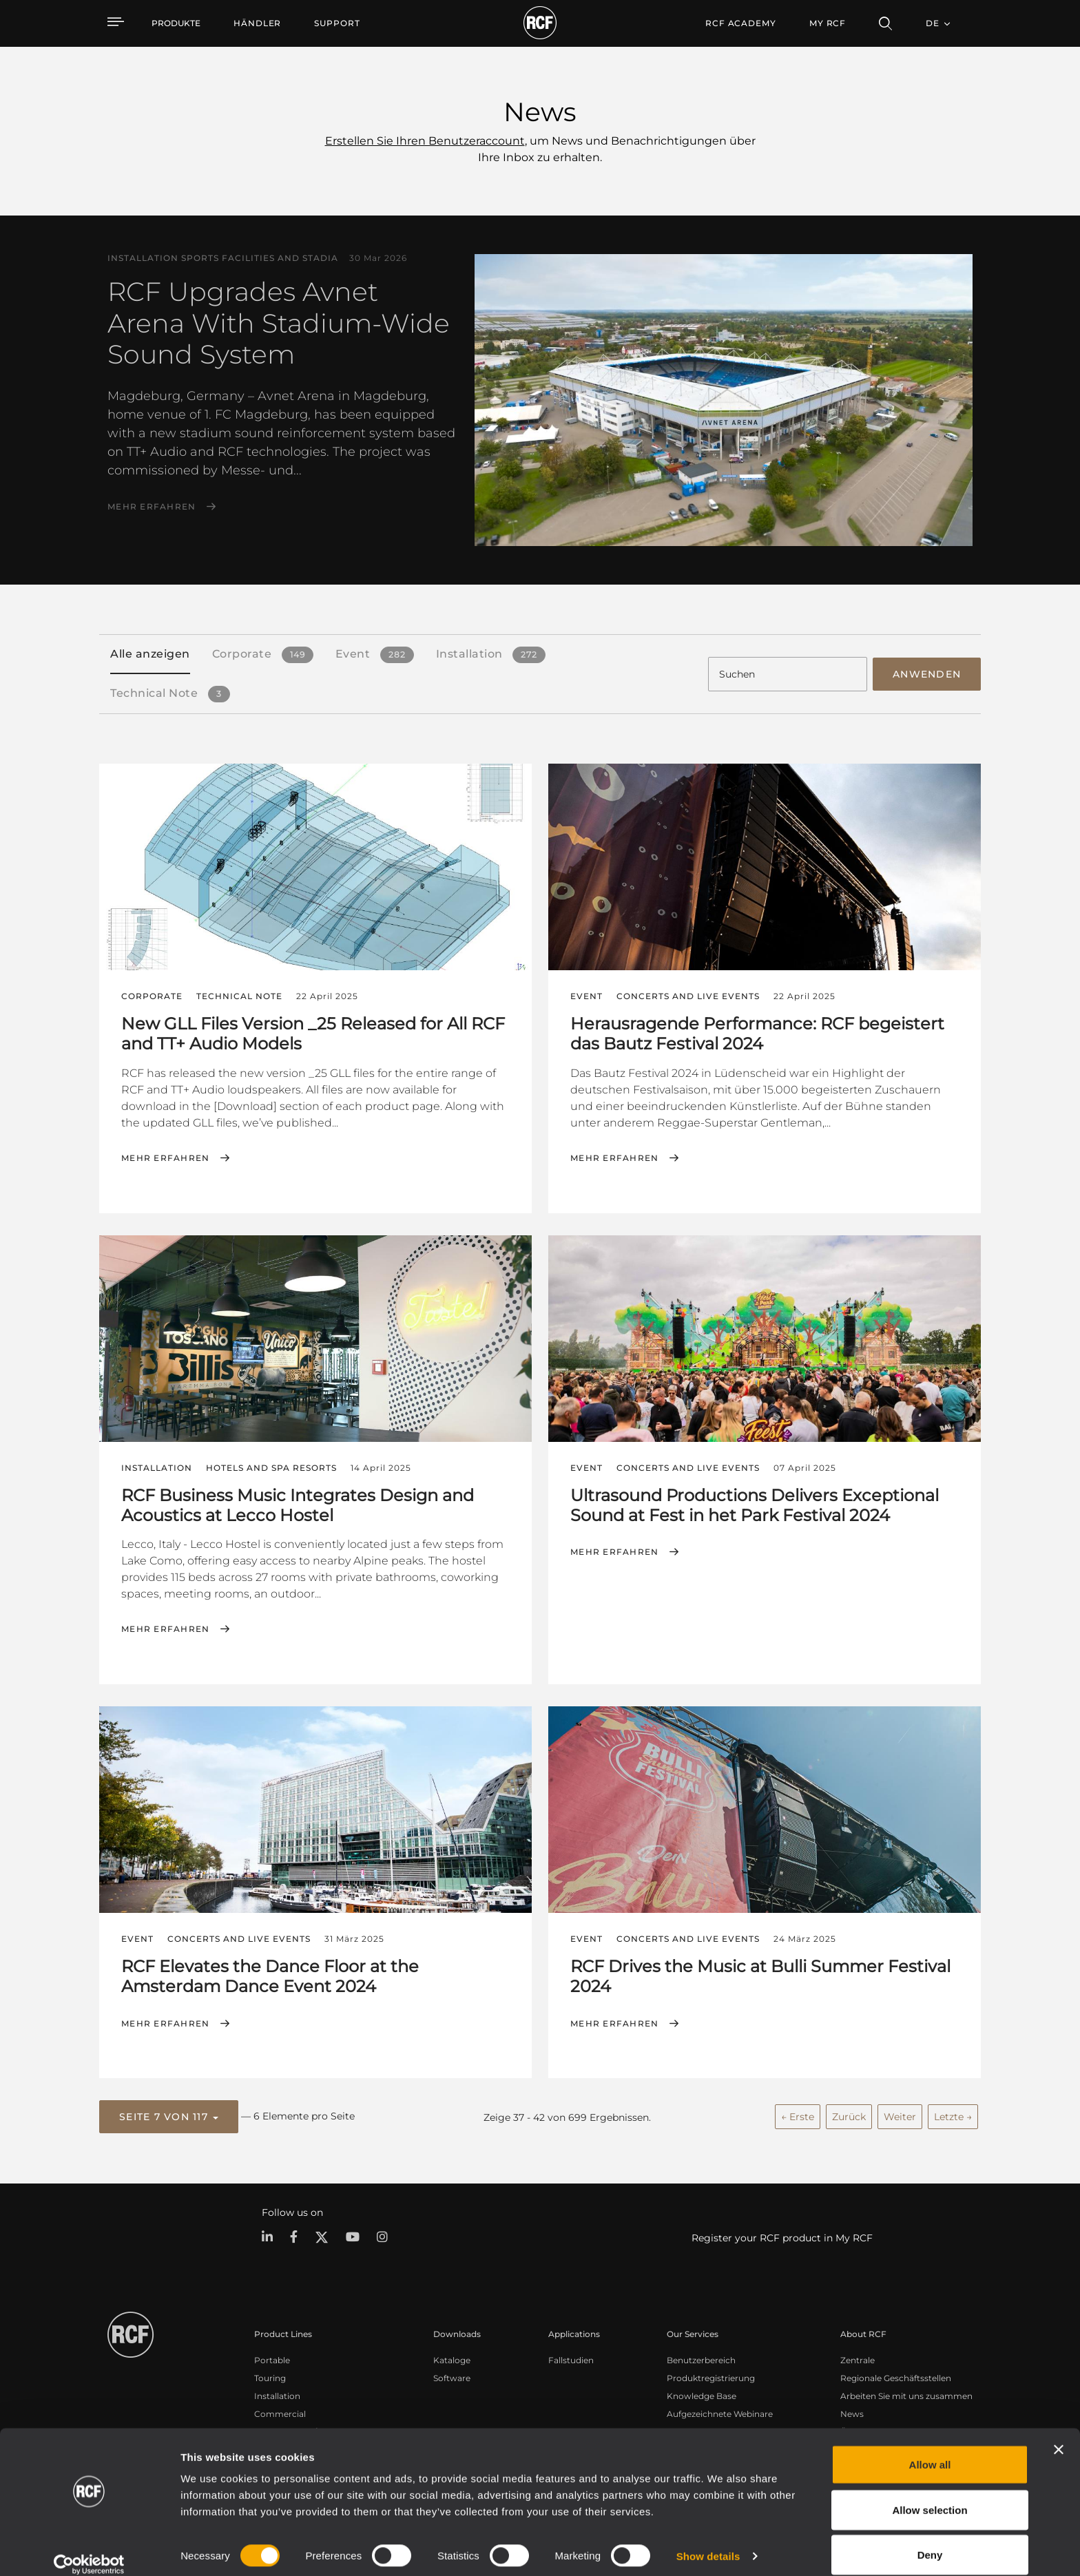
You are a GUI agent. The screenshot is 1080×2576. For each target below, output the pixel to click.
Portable (272, 2358)
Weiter (900, 2115)
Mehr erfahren (151, 507)
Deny (930, 2539)
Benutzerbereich (701, 2358)
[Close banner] (1058, 2434)
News (852, 2412)
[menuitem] (257, 23)
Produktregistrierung (711, 2376)
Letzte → (953, 2115)
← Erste (797, 2115)
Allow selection (929, 2494)
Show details (708, 2540)
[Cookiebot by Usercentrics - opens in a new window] (89, 2549)
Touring (270, 2376)
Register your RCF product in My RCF (782, 2236)
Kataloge (451, 2358)
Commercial (280, 2412)
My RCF (827, 23)
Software (451, 2376)
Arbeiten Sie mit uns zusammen (906, 2394)
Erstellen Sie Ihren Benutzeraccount (425, 140)
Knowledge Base (701, 2394)
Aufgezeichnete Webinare (720, 2412)
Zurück (849, 2115)
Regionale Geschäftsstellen (895, 2376)
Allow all (930, 2449)
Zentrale (857, 2358)
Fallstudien (571, 2358)
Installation (277, 2394)
